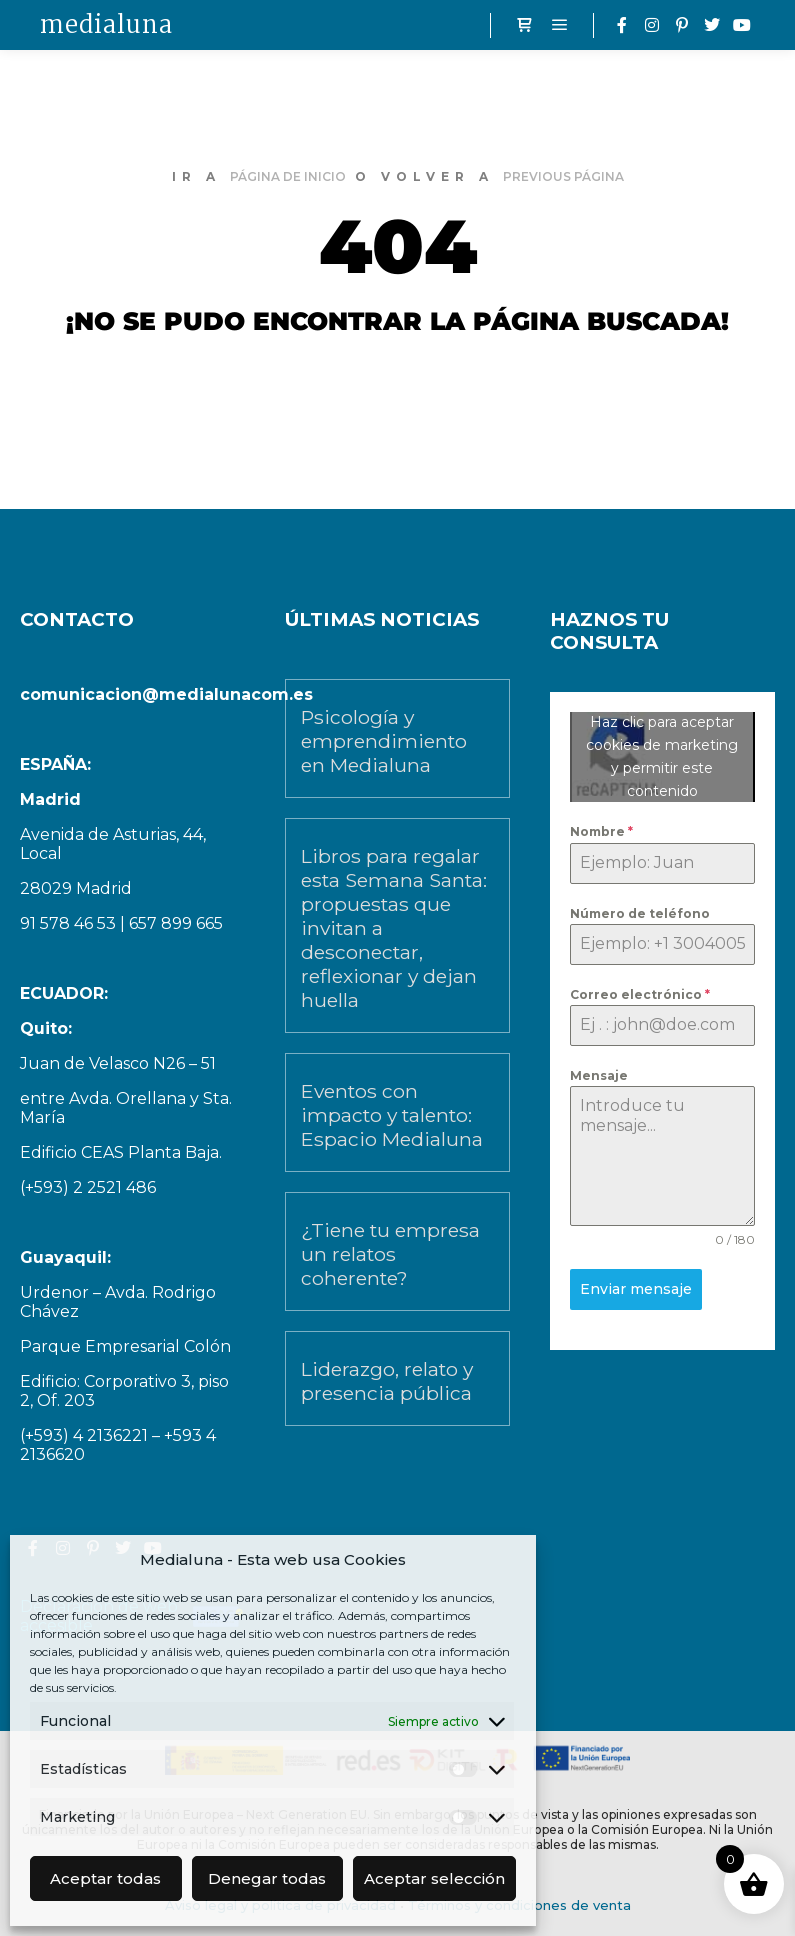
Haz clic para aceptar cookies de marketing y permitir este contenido (662, 756)
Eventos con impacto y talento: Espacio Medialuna (392, 1115)
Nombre (601, 831)
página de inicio (288, 176)
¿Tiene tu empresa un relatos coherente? (390, 1254)
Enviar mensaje (636, 1289)
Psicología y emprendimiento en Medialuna (384, 741)
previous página (563, 176)
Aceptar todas (105, 1878)
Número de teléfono (640, 913)
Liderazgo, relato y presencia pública (387, 1381)
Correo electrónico (640, 994)
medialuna (106, 24)
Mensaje (599, 1075)
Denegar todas (267, 1878)
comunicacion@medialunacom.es (166, 694)
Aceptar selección (434, 1878)
